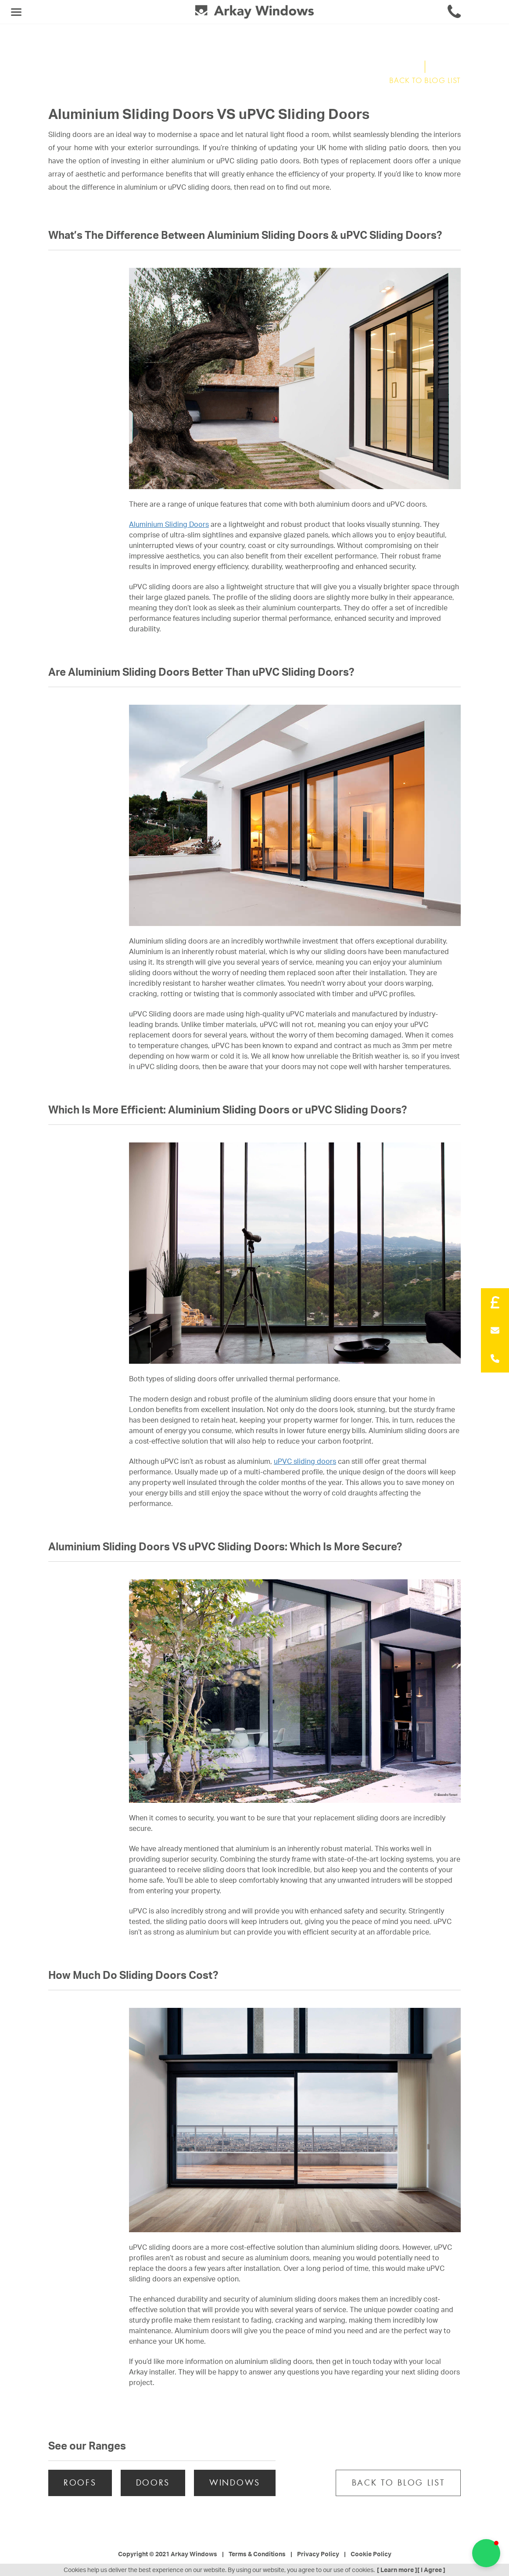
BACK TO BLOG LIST (425, 81)
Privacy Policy (318, 2554)
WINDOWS (234, 2483)
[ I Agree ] (431, 2569)
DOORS (153, 2483)
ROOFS (80, 2483)
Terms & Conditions (257, 2554)
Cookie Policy (371, 2554)
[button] (486, 2553)
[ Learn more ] (397, 2569)
